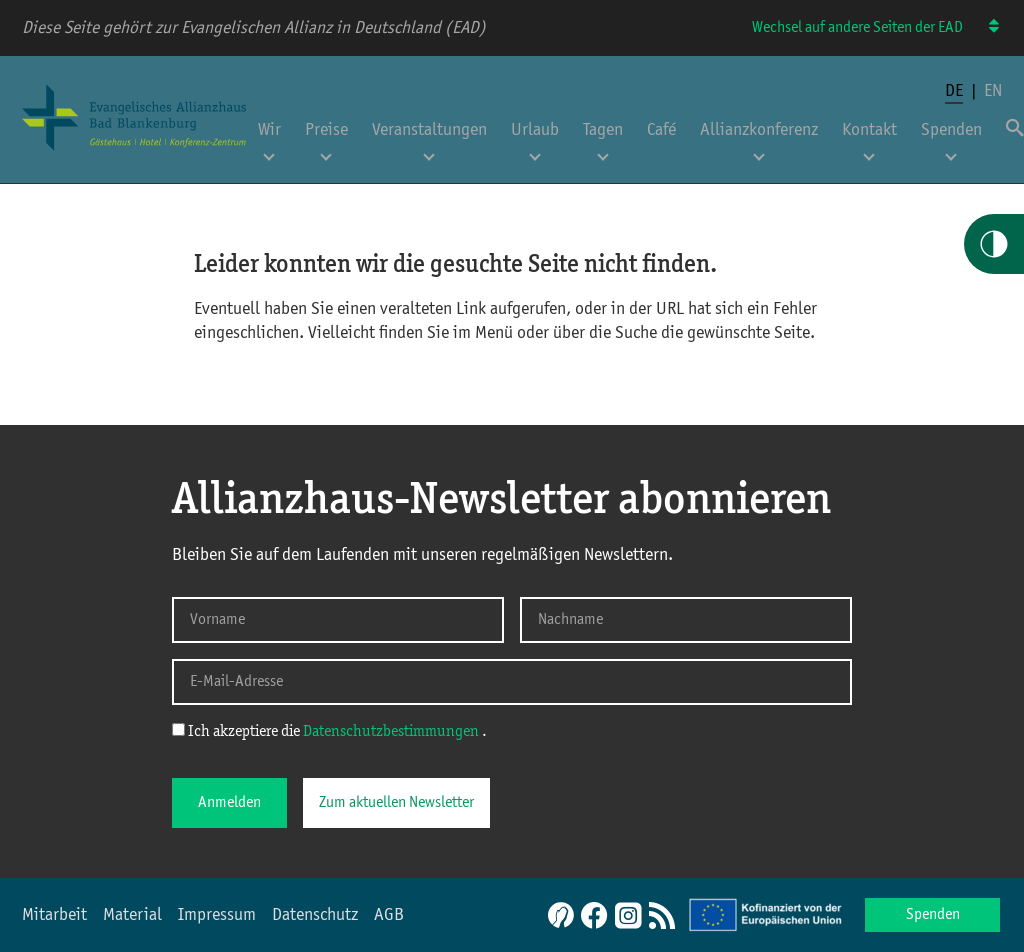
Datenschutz (315, 915)
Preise (326, 130)
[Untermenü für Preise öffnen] (326, 151)
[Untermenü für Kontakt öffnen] (869, 151)
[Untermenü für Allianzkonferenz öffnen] (759, 151)
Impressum (217, 915)
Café (661, 130)
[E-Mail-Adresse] (512, 682)
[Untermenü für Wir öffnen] (269, 151)
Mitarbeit (54, 915)
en (993, 91)
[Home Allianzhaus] (134, 153)
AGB (389, 915)
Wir (269, 130)
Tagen (603, 130)
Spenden (951, 130)
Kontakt (869, 130)
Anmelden (229, 803)
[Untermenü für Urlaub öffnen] (535, 151)
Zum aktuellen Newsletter (396, 803)
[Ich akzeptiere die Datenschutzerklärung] (178, 729)
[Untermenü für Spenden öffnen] (951, 151)
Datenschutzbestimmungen (392, 732)
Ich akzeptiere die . (329, 731)
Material (132, 915)
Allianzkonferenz (759, 130)
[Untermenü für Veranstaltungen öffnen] (429, 151)
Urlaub (535, 130)
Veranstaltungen (429, 130)
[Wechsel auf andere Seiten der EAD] (984, 27)
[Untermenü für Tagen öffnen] (603, 151)
